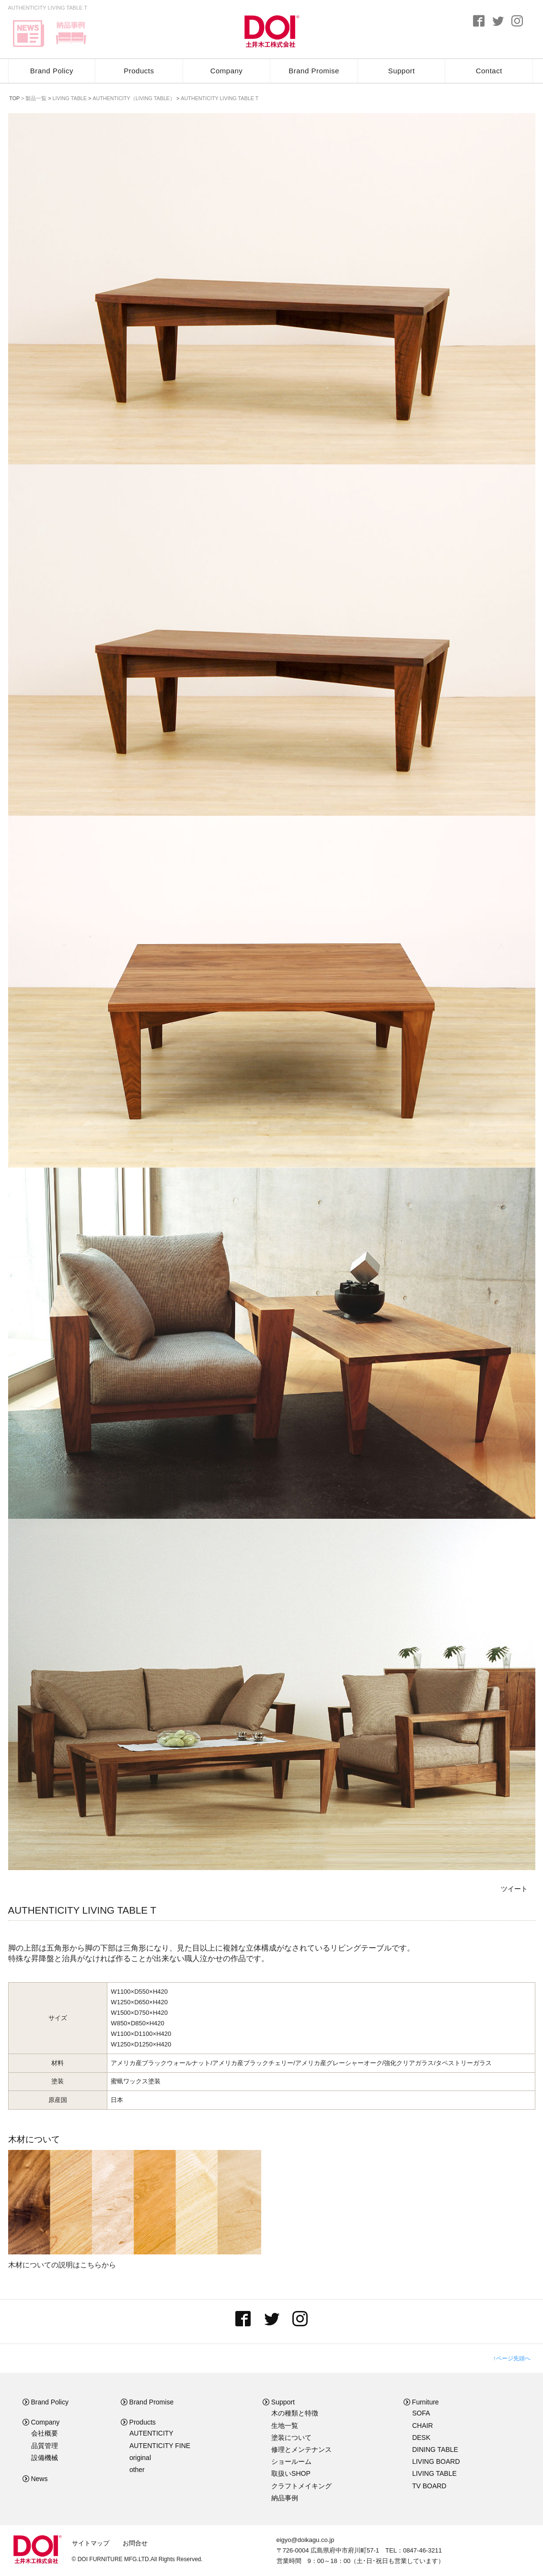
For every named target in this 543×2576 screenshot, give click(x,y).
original (140, 2457)
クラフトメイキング (301, 2486)
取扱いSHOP (291, 2473)
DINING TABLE (435, 2449)
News (35, 2479)
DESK (421, 2437)
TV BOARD (429, 2486)
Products (139, 71)
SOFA (421, 2413)
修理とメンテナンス (301, 2449)
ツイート (514, 1889)
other (137, 2469)
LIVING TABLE (434, 2473)
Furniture (421, 2402)
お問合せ (135, 2543)
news (28, 33)
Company (226, 71)
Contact (489, 71)
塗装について (291, 2437)
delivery (70, 33)
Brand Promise (314, 71)
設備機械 (44, 2457)
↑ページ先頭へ (512, 2358)
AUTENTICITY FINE (159, 2445)
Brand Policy (51, 71)
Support (401, 71)
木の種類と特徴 (294, 2413)
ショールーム (291, 2461)
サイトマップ (90, 2543)
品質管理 (44, 2445)
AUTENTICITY (151, 2433)
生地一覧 (284, 2425)
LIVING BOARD (436, 2461)
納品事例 (284, 2498)
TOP (14, 98)
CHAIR (422, 2425)
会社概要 (44, 2433)
